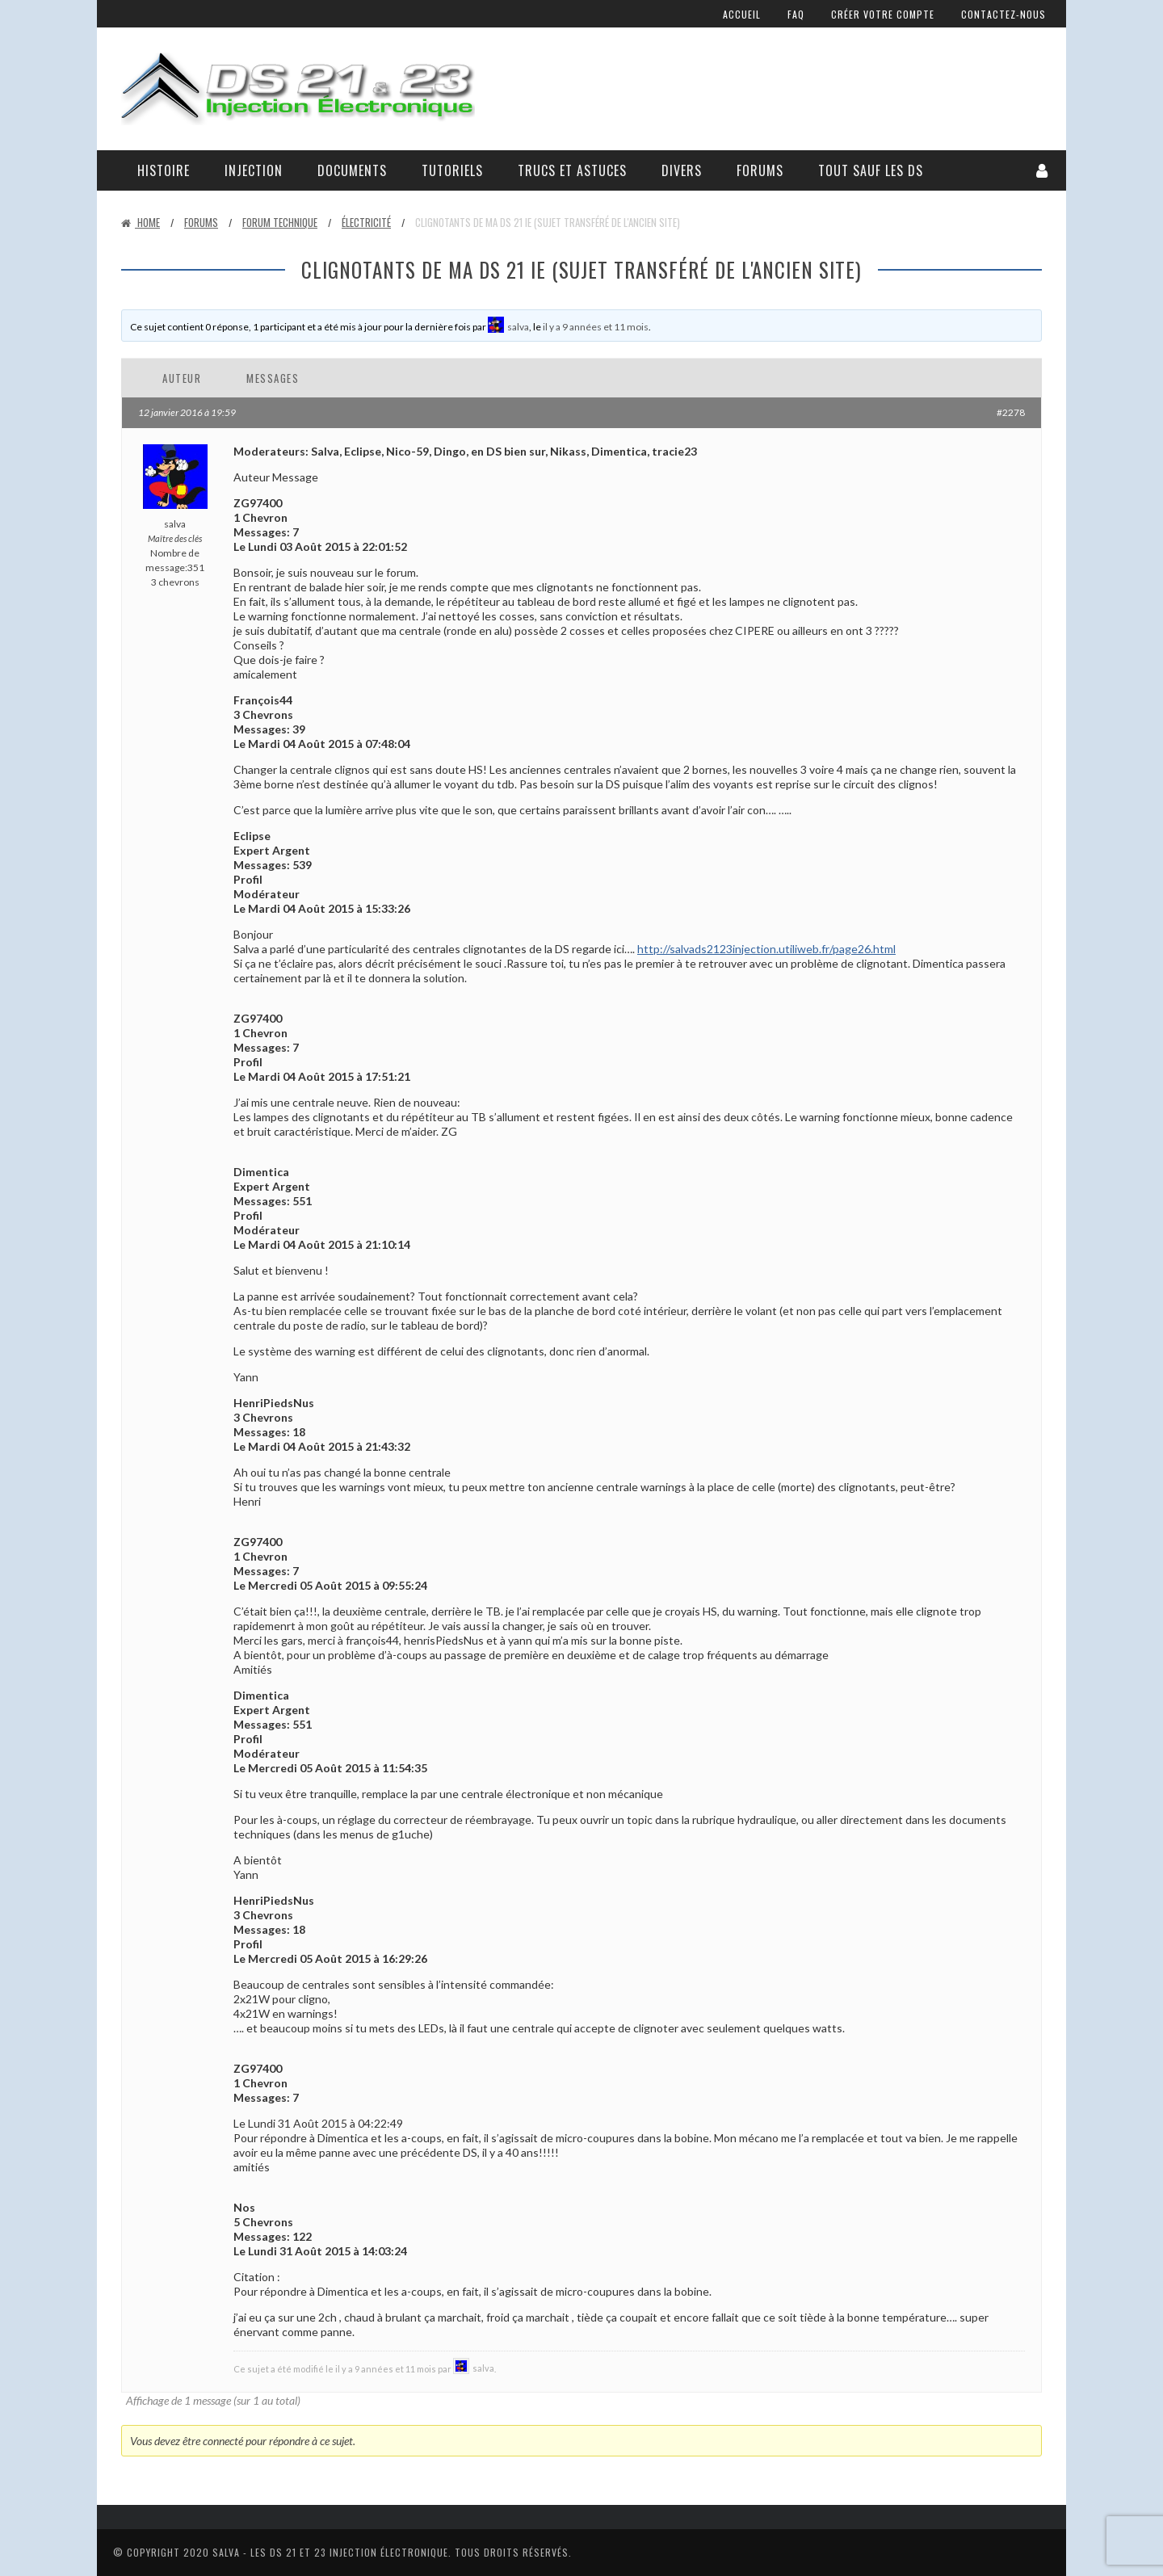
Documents (352, 170)
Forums (760, 170)
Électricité (366, 222)
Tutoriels (452, 170)
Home (140, 222)
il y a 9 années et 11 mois (596, 327)
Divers (681, 170)
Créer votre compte (882, 14)
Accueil (742, 14)
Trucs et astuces (572, 170)
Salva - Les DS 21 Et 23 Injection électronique (330, 2552)
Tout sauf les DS (870, 170)
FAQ (795, 14)
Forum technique (279, 222)
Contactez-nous (1003, 14)
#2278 (1011, 412)
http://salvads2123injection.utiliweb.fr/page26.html (766, 949)
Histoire (163, 170)
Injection (254, 170)
